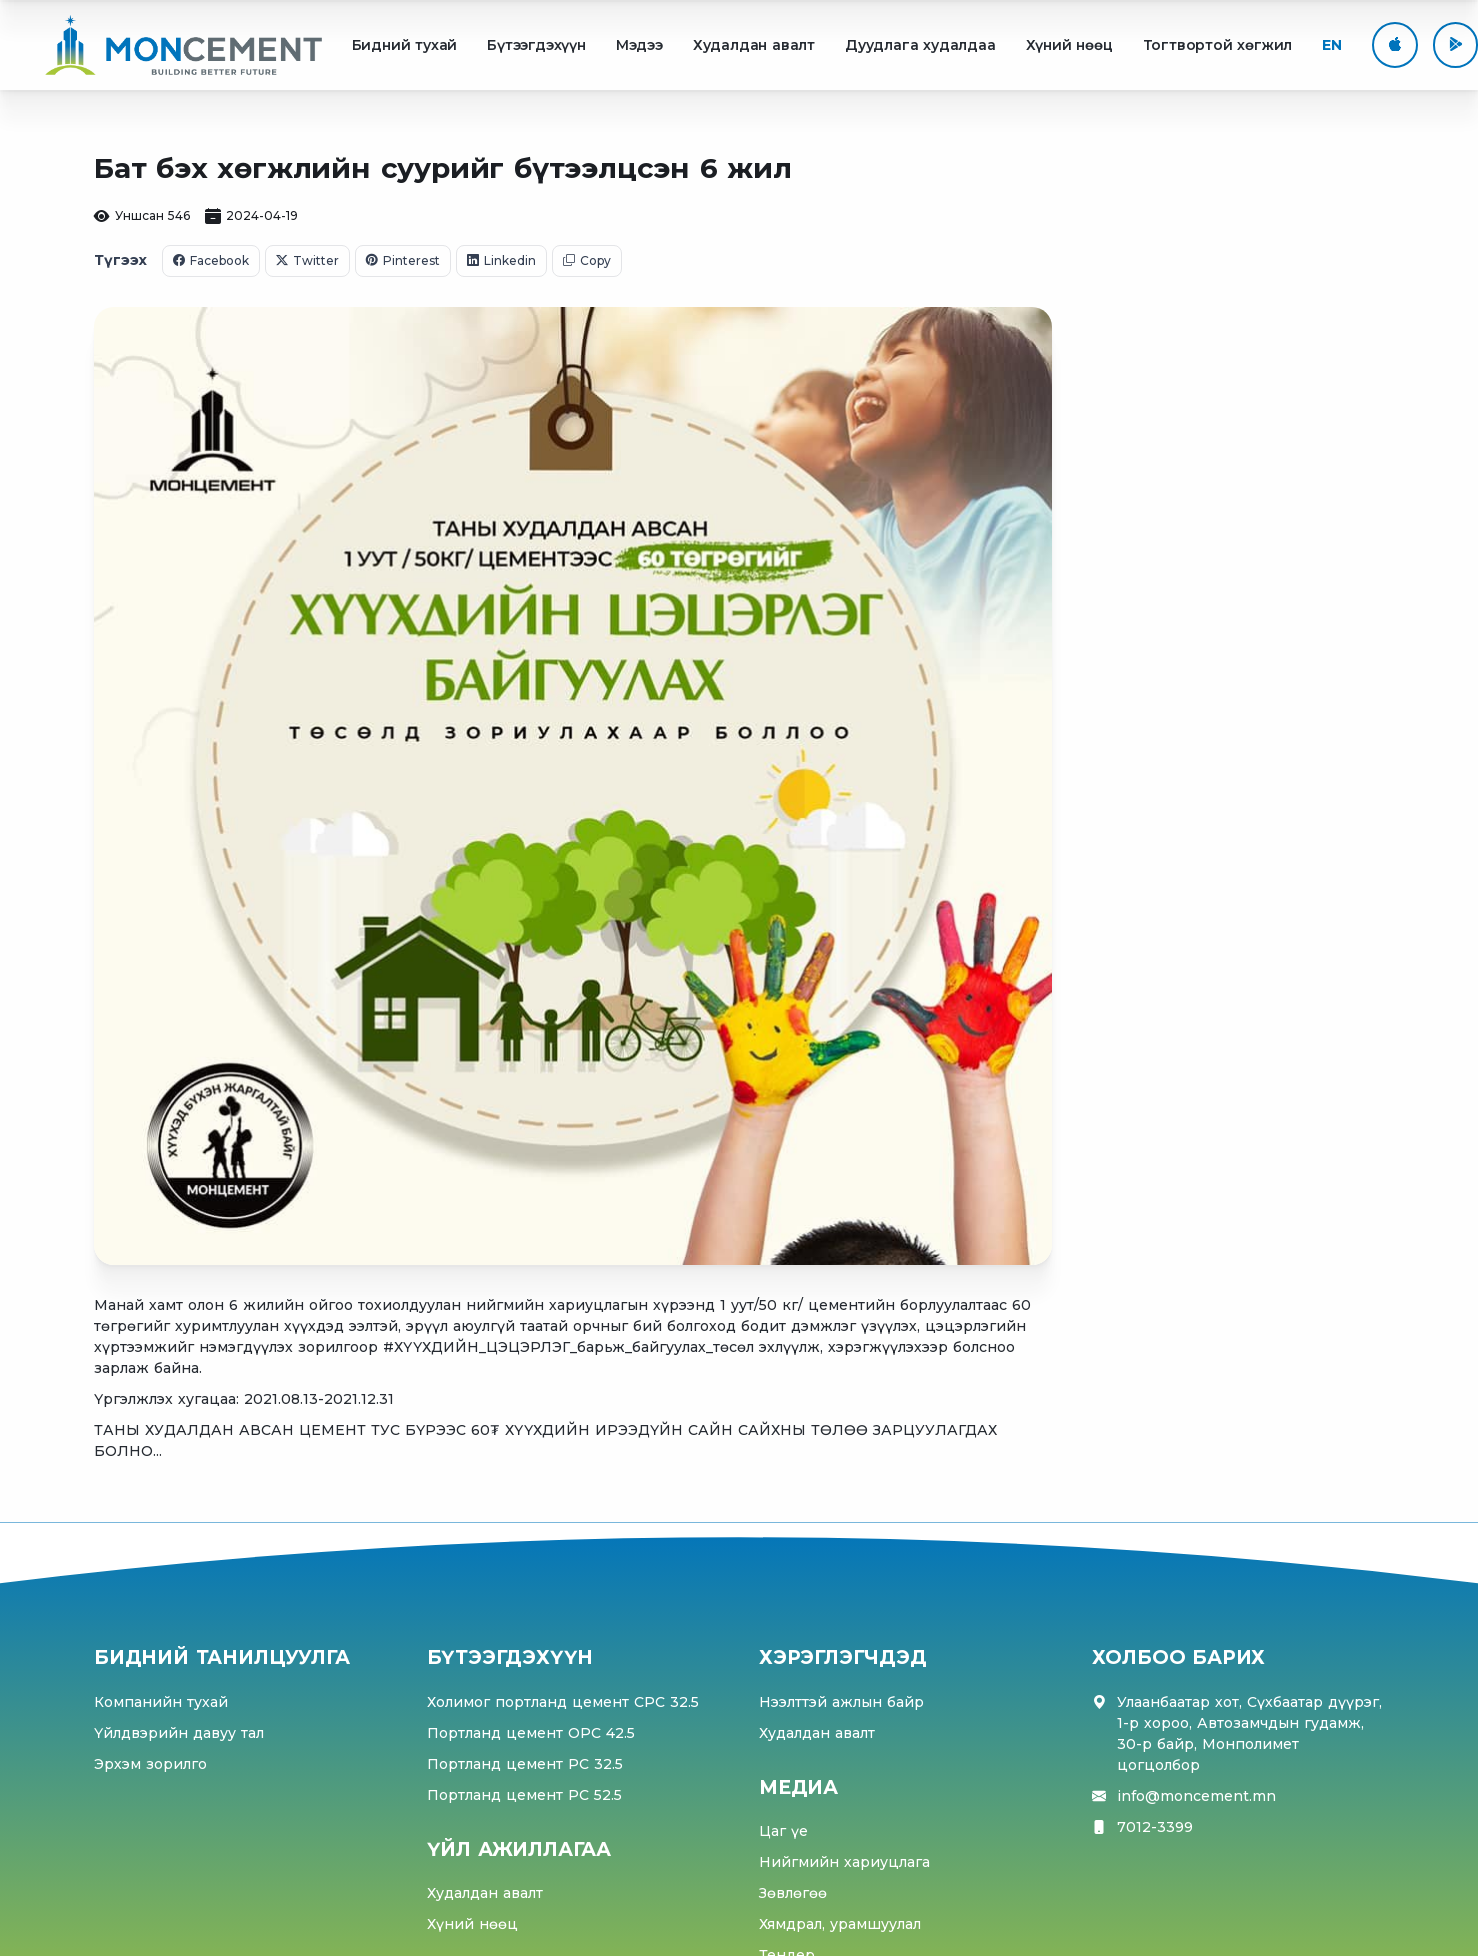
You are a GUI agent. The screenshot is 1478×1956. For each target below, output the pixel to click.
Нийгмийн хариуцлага (844, 1862)
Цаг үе (783, 1831)
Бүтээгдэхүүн (536, 45)
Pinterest (403, 261)
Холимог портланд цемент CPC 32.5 (563, 1702)
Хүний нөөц (1069, 45)
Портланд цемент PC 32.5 (525, 1764)
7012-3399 (1155, 1827)
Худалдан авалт (754, 45)
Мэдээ (639, 45)
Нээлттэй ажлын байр (841, 1702)
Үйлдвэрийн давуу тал (179, 1733)
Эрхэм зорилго (150, 1764)
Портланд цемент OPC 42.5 (531, 1733)
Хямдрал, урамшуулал (840, 1924)
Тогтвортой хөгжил (1218, 45)
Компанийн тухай (161, 1702)
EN (1332, 45)
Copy (587, 261)
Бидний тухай (405, 45)
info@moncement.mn (1196, 1796)
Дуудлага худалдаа (920, 45)
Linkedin (501, 261)
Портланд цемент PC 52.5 (524, 1795)
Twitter (307, 261)
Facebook (211, 261)
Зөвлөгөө (793, 1893)
